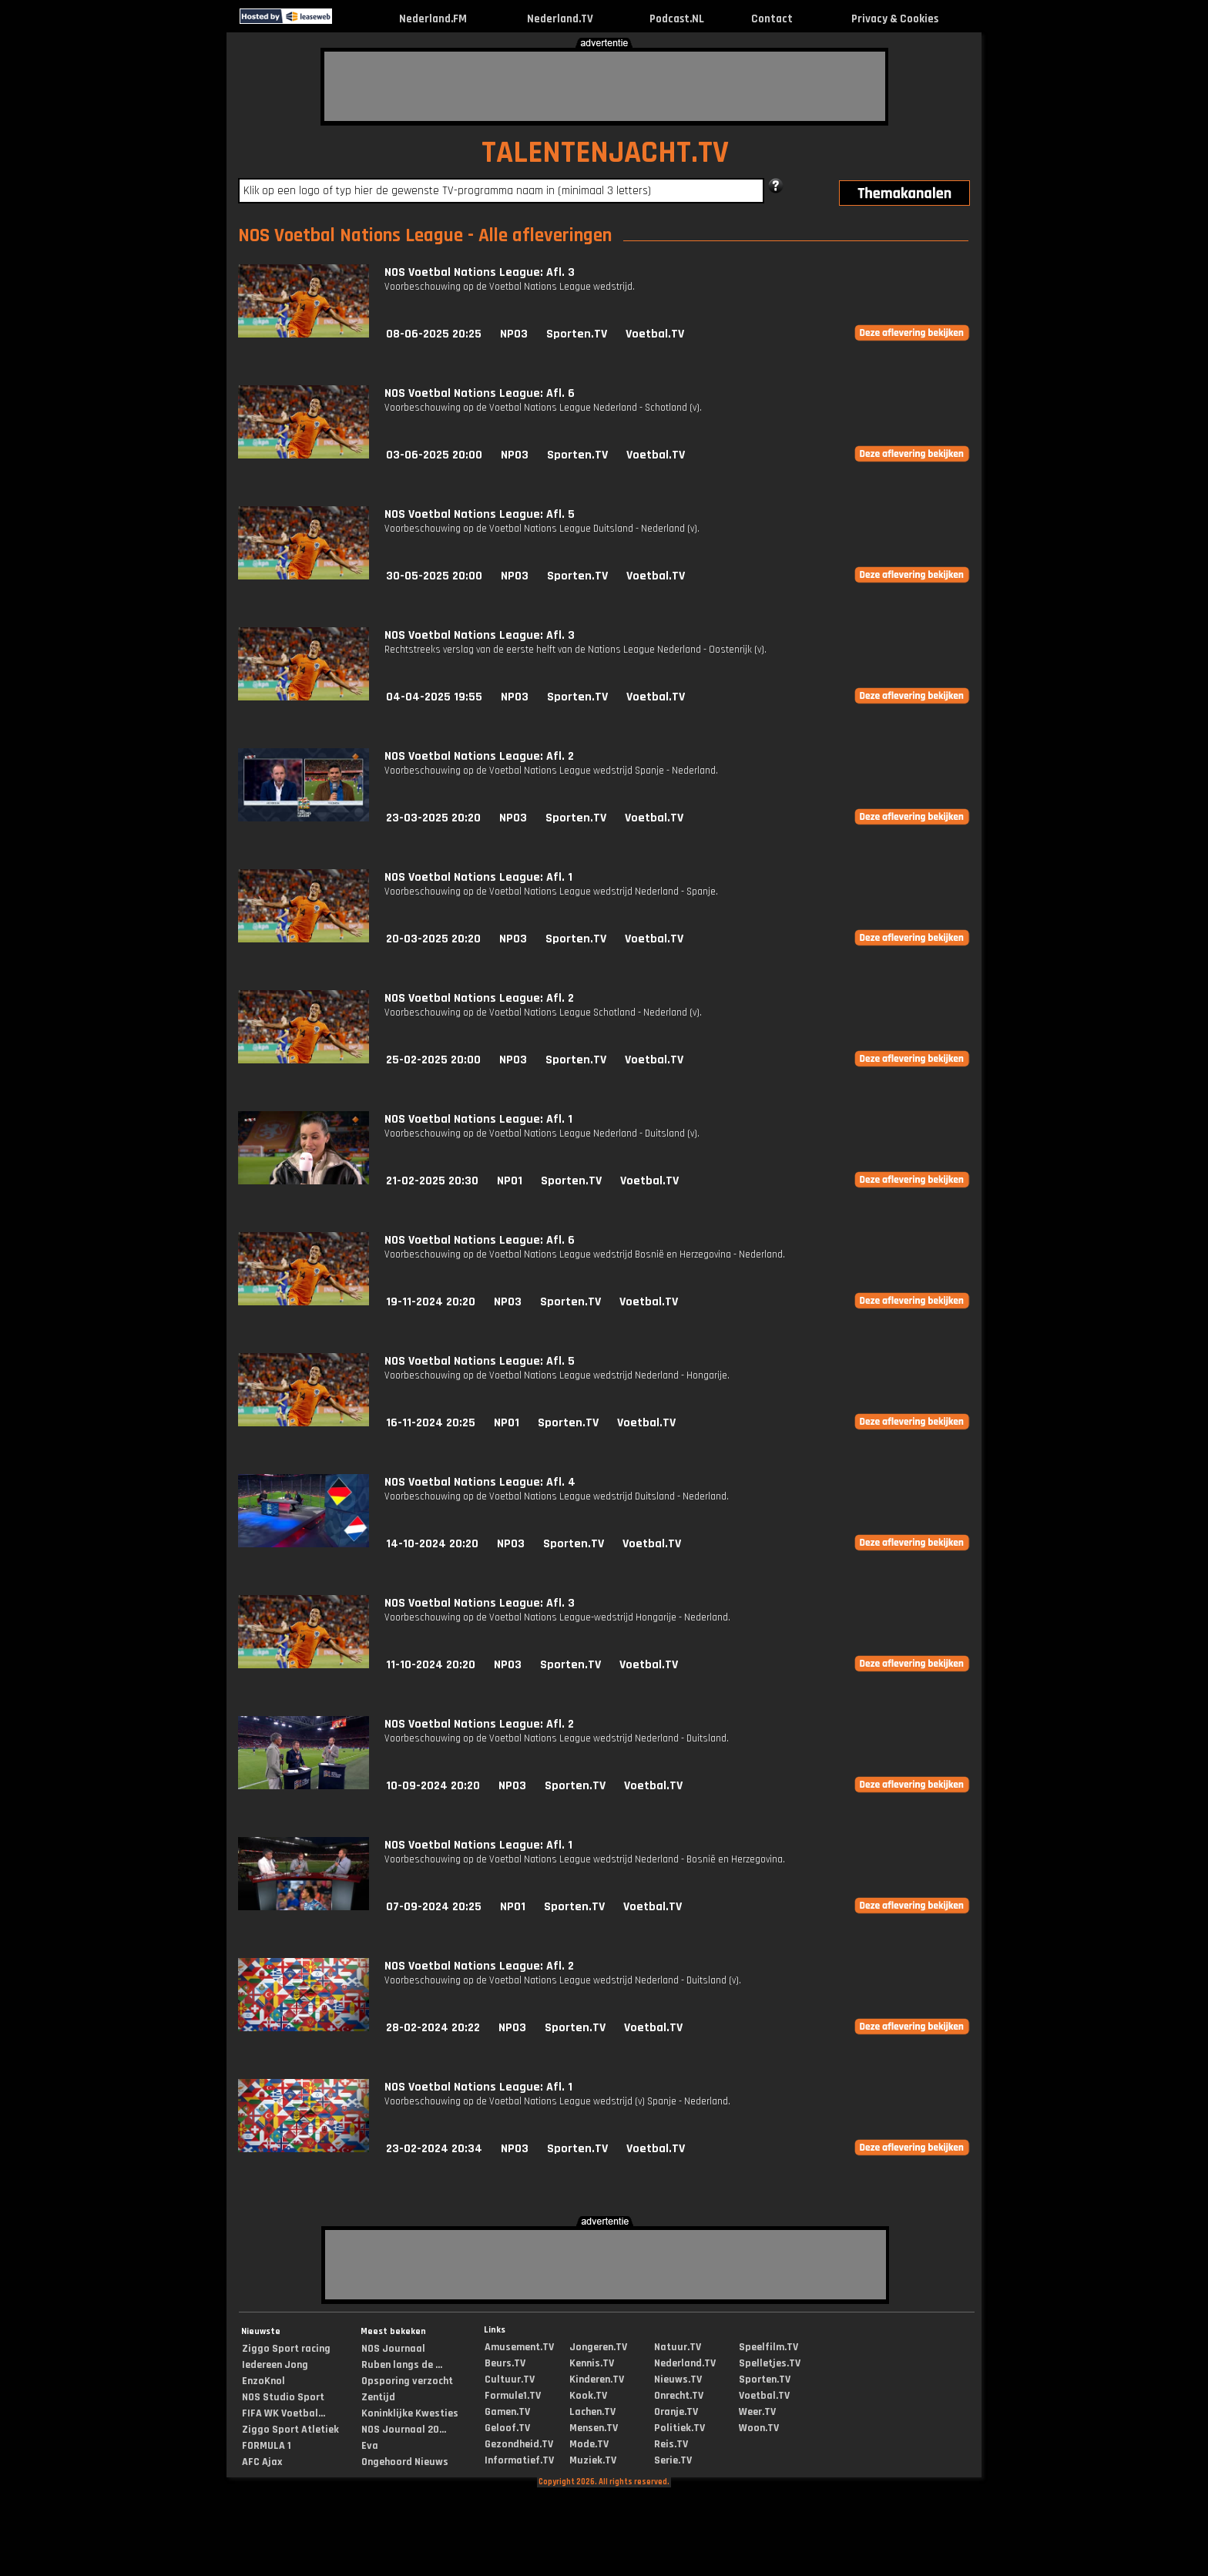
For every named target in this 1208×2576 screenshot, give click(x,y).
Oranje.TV (676, 2412)
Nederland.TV (560, 19)
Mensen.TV (593, 2428)
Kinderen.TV (596, 2379)
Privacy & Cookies (894, 19)
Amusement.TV (519, 2347)
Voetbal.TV (655, 334)
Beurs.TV (505, 2363)
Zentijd (378, 2397)
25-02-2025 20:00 (433, 1060)
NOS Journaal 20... (403, 2430)
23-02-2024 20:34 (434, 2149)
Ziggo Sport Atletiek (290, 2430)
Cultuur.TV (510, 2379)
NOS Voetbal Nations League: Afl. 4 (479, 1482)
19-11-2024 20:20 (430, 1302)
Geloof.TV (507, 2428)
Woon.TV (759, 2428)
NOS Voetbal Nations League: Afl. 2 (479, 756)
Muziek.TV (592, 2460)
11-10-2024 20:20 (430, 1665)
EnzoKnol (263, 2381)
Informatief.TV (519, 2460)
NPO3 (514, 334)
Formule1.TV (513, 2396)
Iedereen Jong (275, 2365)
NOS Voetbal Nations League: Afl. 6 (479, 393)
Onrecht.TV (678, 2396)
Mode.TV (589, 2444)
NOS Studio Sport (283, 2397)
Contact (772, 19)
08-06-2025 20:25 (434, 334)
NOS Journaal (393, 2349)
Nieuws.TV (678, 2379)
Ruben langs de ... (401, 2365)
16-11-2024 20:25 (430, 1423)
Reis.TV (671, 2444)
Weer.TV (757, 2412)
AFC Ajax (262, 2462)
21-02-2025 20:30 (432, 1181)
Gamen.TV (507, 2412)
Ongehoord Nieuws (404, 2462)
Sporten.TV (576, 334)
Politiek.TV (679, 2428)
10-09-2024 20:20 (433, 1786)
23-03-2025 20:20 (433, 818)
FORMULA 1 (266, 2446)
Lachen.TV (592, 2412)
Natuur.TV (677, 2347)
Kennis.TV (591, 2363)
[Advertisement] (604, 86)
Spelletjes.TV (769, 2363)
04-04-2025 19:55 (434, 697)
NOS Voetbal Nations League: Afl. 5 (479, 514)
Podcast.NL (676, 19)
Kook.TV (588, 2396)
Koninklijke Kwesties (409, 2413)
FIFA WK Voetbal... (283, 2413)
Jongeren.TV (598, 2347)
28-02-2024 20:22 (433, 2028)
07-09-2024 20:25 (434, 1907)
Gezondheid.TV (519, 2444)
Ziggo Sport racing (286, 2349)
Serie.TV (673, 2460)
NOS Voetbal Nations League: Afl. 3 (479, 272)
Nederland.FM (433, 19)
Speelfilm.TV (768, 2347)
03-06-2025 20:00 (434, 455)
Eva (369, 2446)
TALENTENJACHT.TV (605, 153)
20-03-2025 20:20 (433, 939)
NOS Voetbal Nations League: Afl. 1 (478, 877)
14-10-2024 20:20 (432, 1544)
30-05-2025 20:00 (434, 576)
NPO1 (509, 1181)
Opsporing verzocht (407, 2381)
